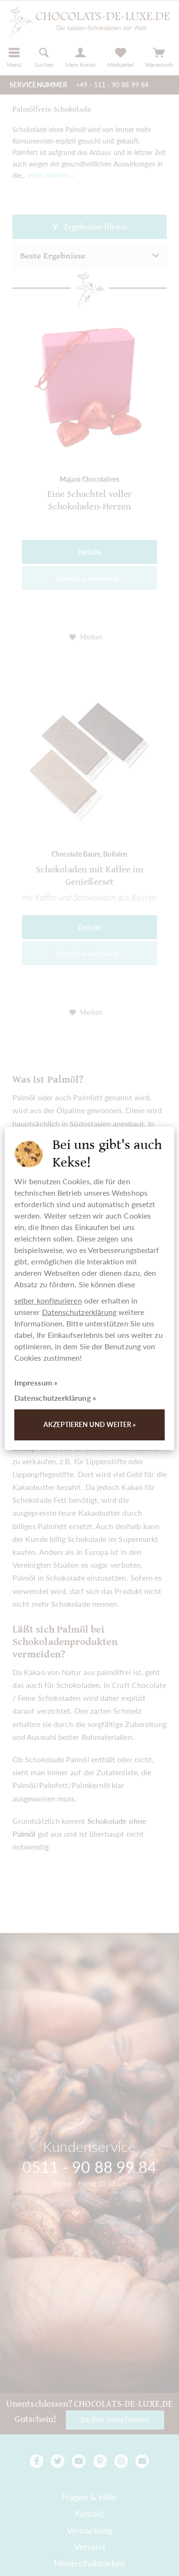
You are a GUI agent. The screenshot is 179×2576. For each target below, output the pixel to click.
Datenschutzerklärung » (55, 1397)
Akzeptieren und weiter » (89, 1424)
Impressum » (35, 1382)
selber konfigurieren (48, 1300)
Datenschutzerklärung (79, 1311)
